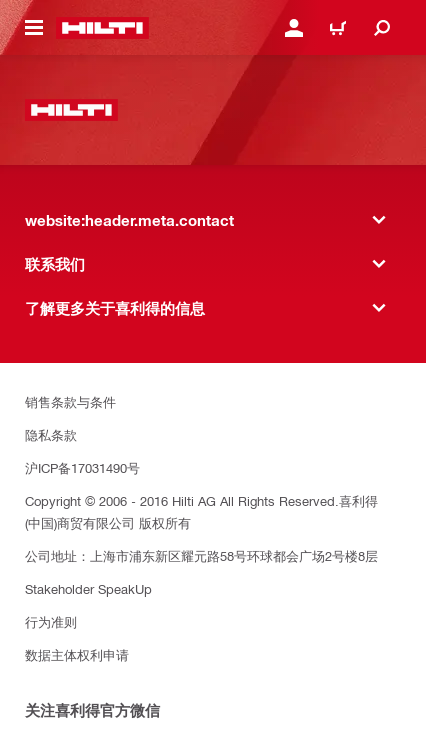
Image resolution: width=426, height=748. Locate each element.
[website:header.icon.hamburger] (34, 28)
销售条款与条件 (70, 401)
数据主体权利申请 (77, 654)
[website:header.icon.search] (382, 28)
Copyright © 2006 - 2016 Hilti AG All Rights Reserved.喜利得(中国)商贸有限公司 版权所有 (201, 511)
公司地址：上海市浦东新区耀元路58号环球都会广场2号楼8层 (201, 555)
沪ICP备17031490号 (82, 467)
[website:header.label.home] (102, 28)
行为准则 (51, 621)
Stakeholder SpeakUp (88, 588)
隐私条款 (51, 434)
